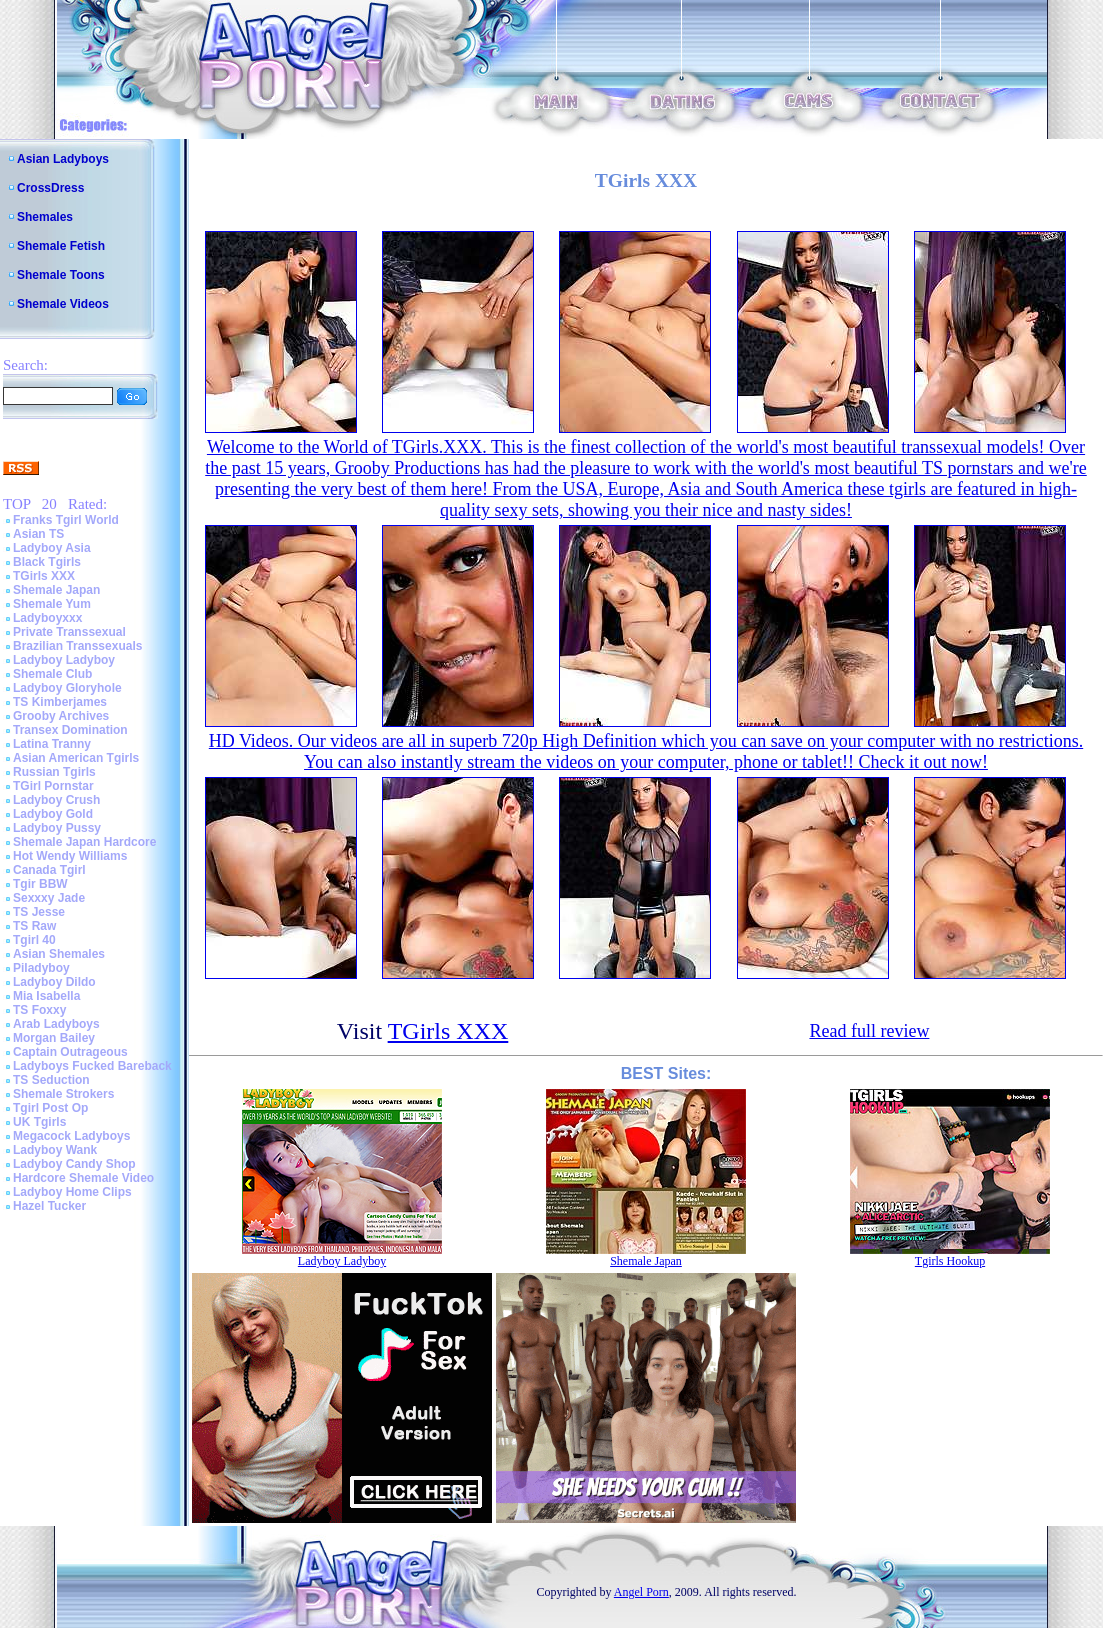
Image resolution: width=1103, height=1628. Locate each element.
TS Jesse (39, 912)
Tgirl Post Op (50, 1108)
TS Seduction (51, 1080)
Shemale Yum (52, 604)
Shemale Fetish (61, 246)
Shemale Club (52, 674)
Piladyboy (41, 968)
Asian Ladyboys (63, 159)
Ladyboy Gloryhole (67, 688)
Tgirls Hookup (950, 1261)
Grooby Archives (61, 716)
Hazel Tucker (49, 1206)
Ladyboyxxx (47, 618)
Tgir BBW (40, 884)
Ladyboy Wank (55, 1150)
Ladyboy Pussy (57, 828)
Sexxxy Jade (49, 898)
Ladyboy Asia (52, 548)
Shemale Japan (56, 590)
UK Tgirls (39, 1122)
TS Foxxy (39, 1010)
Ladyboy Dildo (54, 982)
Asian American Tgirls (76, 758)
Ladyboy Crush (56, 800)
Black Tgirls (47, 562)
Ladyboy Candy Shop (74, 1164)
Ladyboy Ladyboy (64, 660)
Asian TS (38, 534)
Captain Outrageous (70, 1052)
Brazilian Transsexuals (77, 646)
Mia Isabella (46, 996)
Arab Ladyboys (56, 1024)
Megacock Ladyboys (71, 1136)
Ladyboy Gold (53, 814)
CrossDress (50, 188)
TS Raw (34, 926)
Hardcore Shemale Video (83, 1178)
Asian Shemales (59, 954)
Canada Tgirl (49, 870)
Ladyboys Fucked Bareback (92, 1066)
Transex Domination (70, 730)
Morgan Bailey (54, 1038)
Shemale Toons (61, 275)
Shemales (45, 217)
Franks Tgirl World (66, 520)
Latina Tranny (52, 744)
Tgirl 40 (34, 940)
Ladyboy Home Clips (72, 1192)
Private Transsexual (69, 632)
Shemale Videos (63, 304)
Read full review (869, 1031)
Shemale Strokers (63, 1094)
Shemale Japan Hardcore (84, 842)
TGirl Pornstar (53, 786)
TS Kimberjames (60, 702)
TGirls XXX (44, 576)
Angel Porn (641, 1592)
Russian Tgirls (54, 772)
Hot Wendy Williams (70, 856)
